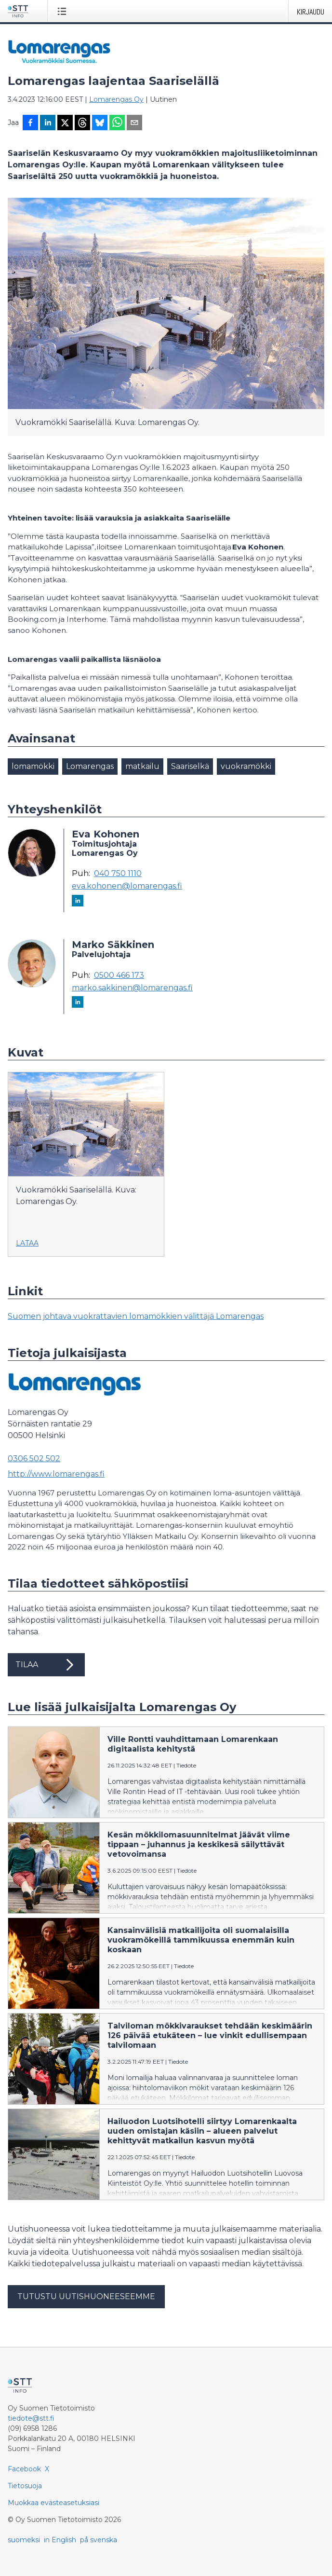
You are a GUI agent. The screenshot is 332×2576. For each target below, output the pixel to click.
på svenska (98, 2539)
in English (60, 2539)
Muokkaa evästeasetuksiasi (53, 2502)
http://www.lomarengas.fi (56, 1474)
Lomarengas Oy (116, 99)
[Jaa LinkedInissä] (47, 123)
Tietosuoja (25, 2485)
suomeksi (24, 2539)
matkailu (142, 766)
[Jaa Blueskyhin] (99, 123)
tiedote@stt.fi (31, 2418)
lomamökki (33, 766)
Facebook (24, 2469)
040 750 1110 (118, 873)
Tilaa (46, 1665)
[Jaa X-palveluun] (65, 123)
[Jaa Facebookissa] (30, 123)
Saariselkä (190, 766)
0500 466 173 (119, 975)
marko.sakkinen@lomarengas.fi (132, 988)
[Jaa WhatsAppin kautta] (117, 123)
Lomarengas (90, 766)
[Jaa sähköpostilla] (134, 123)
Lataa (27, 1243)
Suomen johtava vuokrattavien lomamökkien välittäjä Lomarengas (136, 1316)
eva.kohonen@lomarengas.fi (127, 886)
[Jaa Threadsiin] (82, 123)
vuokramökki (246, 766)
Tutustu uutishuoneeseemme (86, 2296)
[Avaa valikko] (64, 11)
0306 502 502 (34, 1458)
